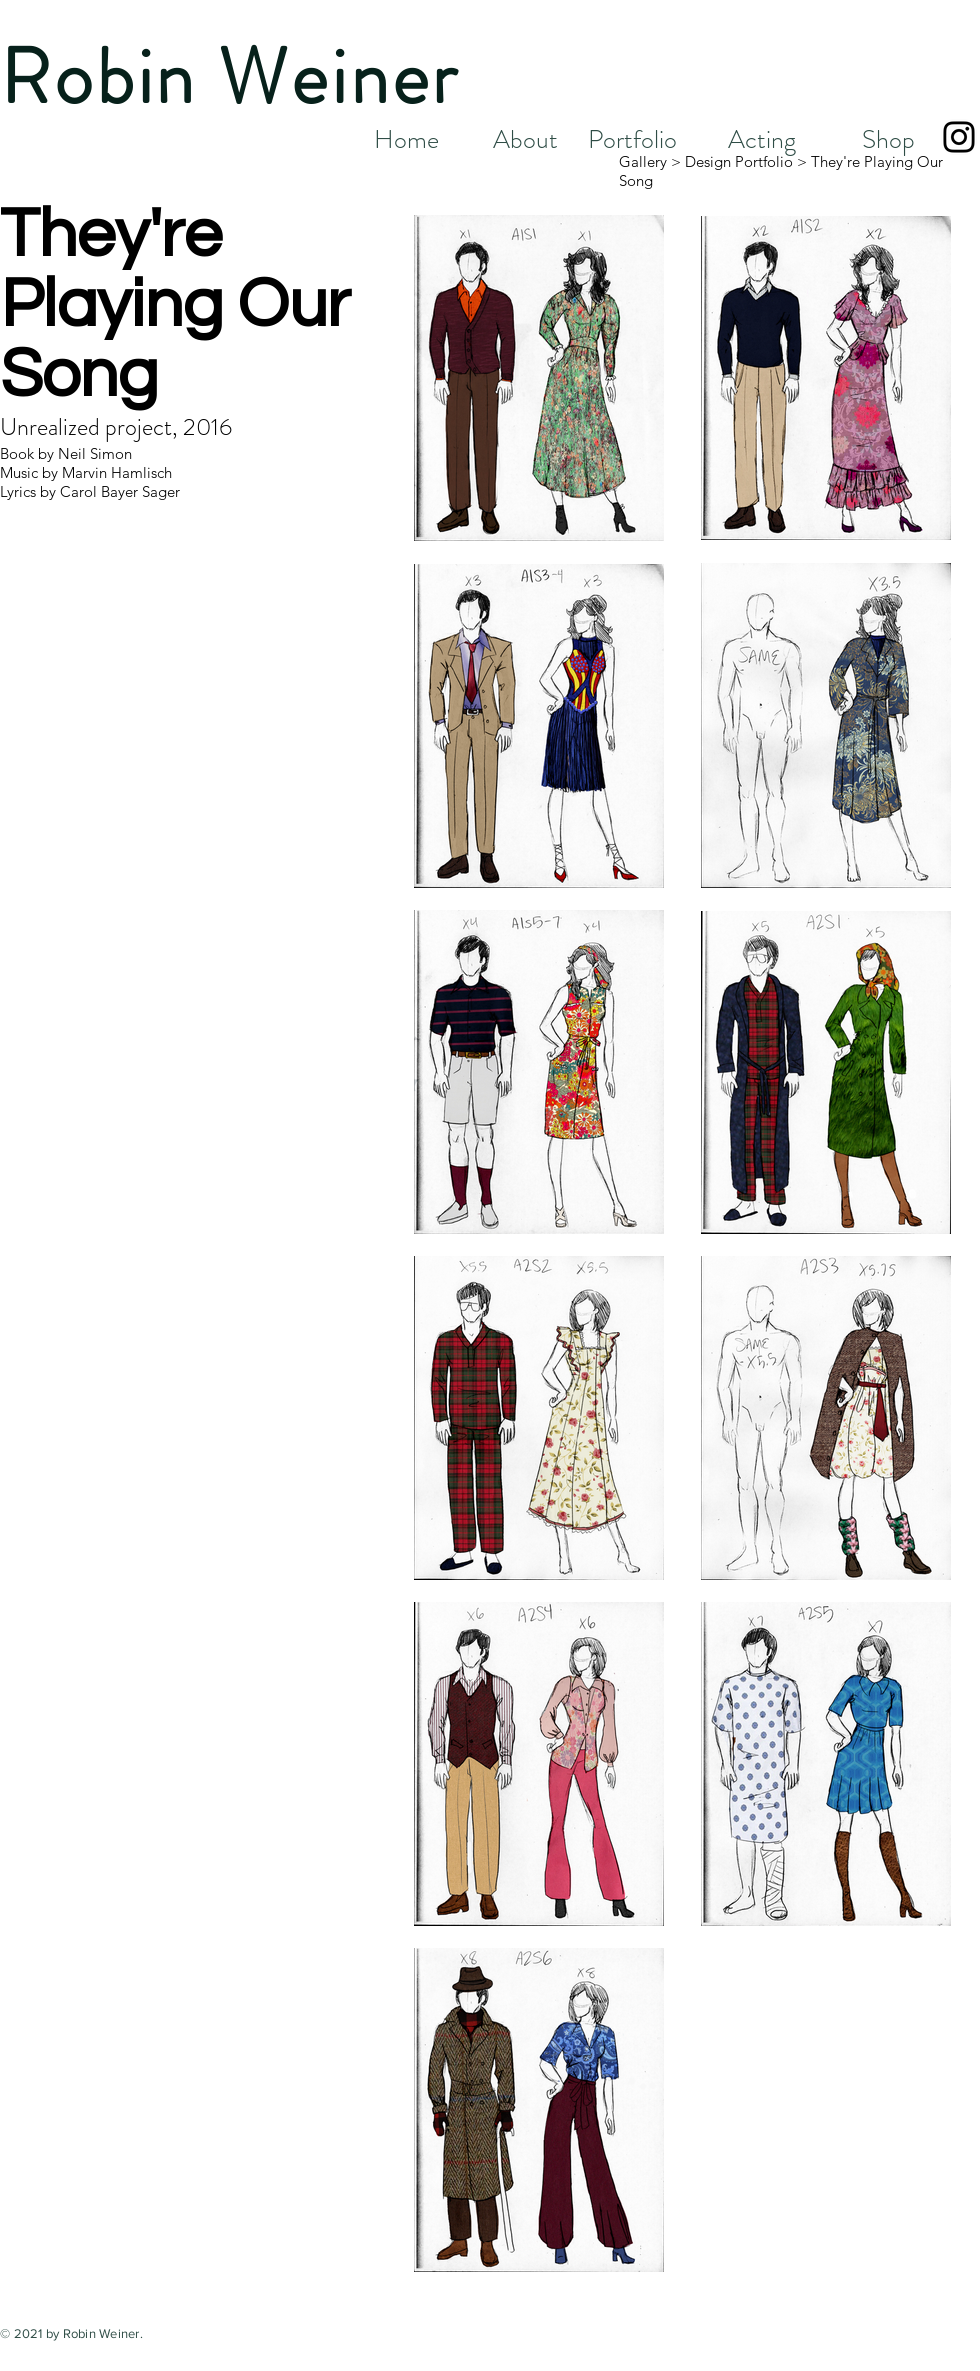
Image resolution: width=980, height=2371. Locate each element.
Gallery (643, 161)
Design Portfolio (739, 161)
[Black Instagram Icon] (959, 137)
